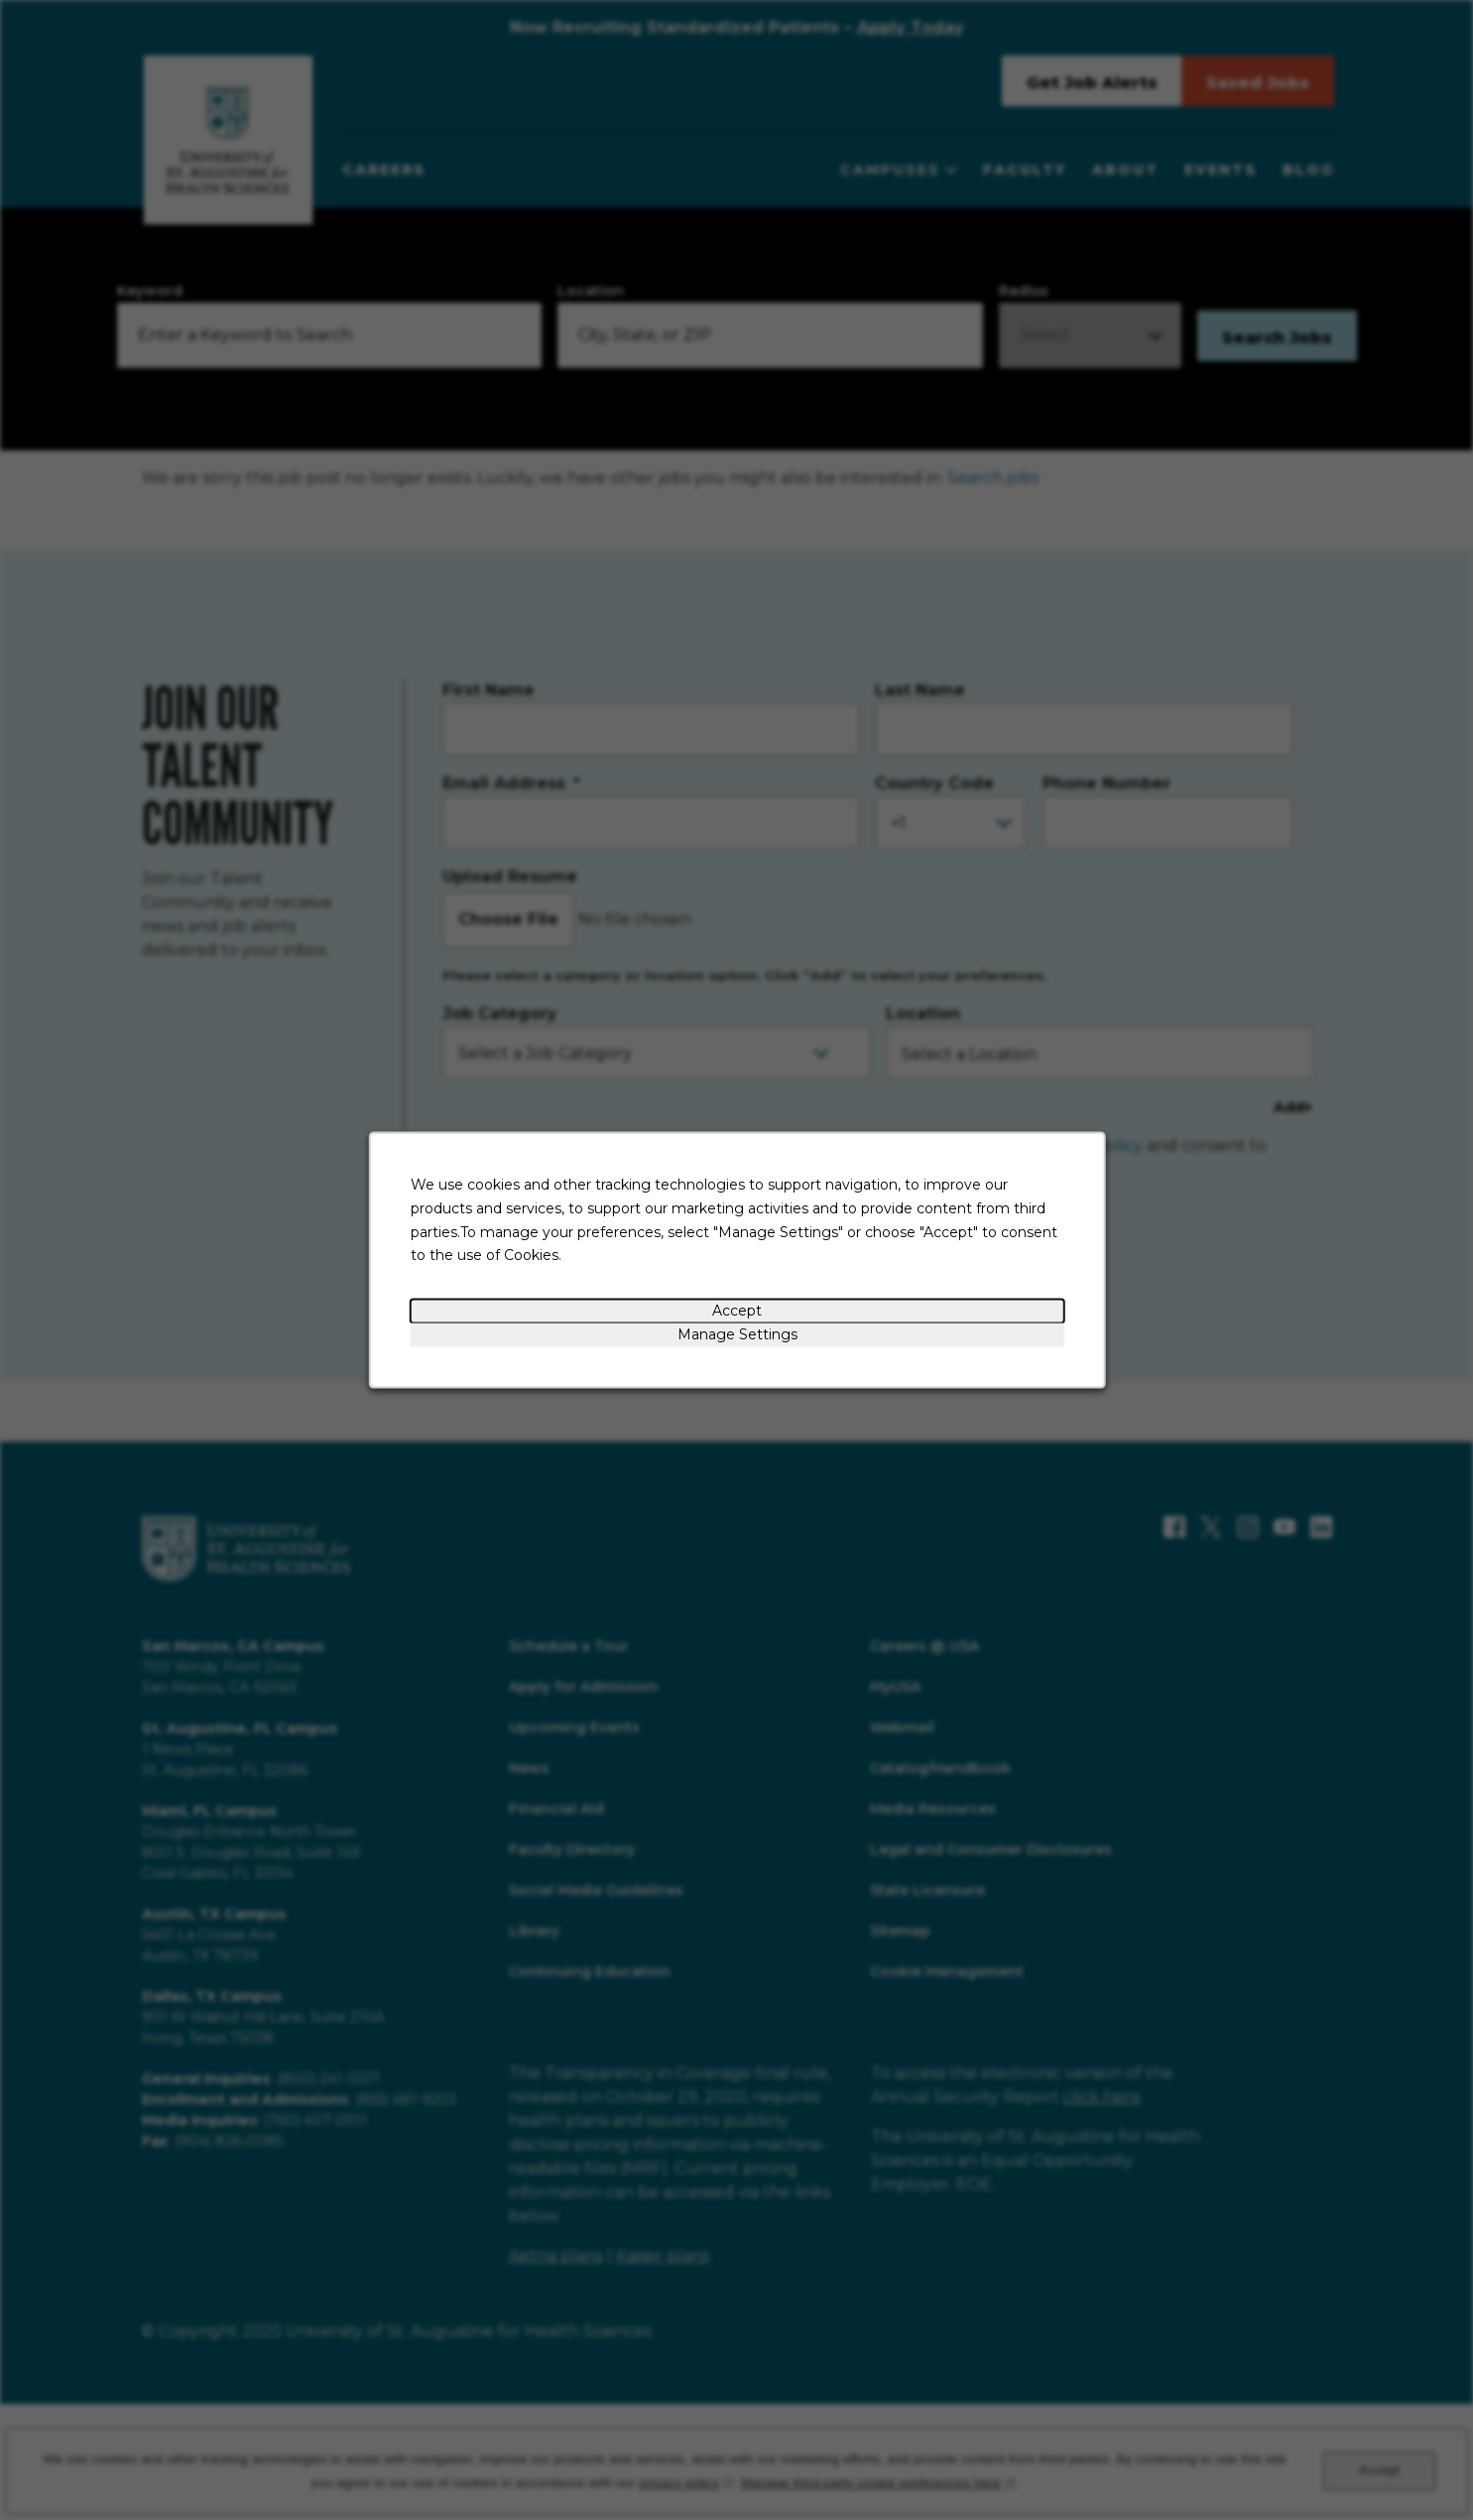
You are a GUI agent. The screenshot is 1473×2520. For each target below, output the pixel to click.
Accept (737, 1311)
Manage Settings (736, 1334)
